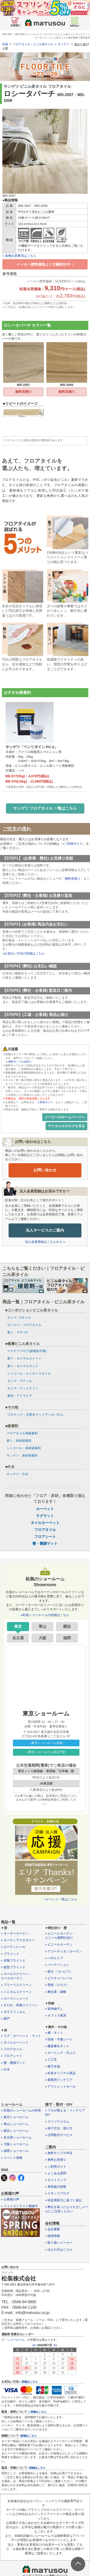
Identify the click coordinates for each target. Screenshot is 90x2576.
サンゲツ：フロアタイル (24, 1325)
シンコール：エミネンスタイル (29, 1373)
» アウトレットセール (60, 2086)
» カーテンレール (13, 1947)
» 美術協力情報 (55, 2186)
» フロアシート (11, 2056)
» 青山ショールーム (15, 2124)
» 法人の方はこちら (59, 2249)
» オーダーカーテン (15, 1933)
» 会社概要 (52, 2229)
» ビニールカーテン (59, 1944)
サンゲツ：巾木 (17, 1474)
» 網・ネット (54, 2032)
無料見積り (23, 392)
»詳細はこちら (28, 2435)
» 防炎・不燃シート (59, 2039)
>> (55, 2345)
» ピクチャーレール (59, 1978)
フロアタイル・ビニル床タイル (33, 44)
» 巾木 (5, 2069)
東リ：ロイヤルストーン (24, 1358)
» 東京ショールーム (15, 2117)
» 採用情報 (52, 2236)
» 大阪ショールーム (15, 2144)
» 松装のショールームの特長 (21, 2110)
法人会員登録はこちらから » (45, 1242)
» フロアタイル (11, 2049)
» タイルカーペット (15, 2042)
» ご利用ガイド (55, 2166)
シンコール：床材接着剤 (23, 1448)
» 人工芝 (51, 2059)
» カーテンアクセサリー (18, 1940)
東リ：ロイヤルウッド (22, 1366)
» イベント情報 (11, 2157)
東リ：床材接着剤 (18, 1440)
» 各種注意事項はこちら (19, 256)
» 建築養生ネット (57, 2046)
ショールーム (15, 2339)
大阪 (42, 1638)
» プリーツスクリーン (16, 1985)
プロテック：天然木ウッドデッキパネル (35, 1414)
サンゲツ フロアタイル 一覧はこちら (45, 808)
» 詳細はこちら (28, 2381)
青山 (42, 1626)
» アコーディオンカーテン (63, 1951)
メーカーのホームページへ (65, 1117)
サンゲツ (63, 44)
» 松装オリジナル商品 (60, 2073)
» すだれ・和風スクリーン (19, 2005)
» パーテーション (57, 1965)
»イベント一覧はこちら (60, 1899)
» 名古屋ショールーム (16, 2137)
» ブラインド (10, 1954)
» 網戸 (5, 2018)
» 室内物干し (54, 2009)
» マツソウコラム (57, 2121)
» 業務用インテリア (59, 2080)
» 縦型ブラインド (13, 1967)
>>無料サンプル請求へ (18, 1061)
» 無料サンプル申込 (59, 2153)
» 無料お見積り (55, 2159)
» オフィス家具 (55, 2015)
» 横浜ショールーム (15, 2130)
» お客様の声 (10, 2199)
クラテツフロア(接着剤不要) (27, 1351)
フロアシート (45, 1537)
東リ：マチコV (17, 1332)
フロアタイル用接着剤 (22, 1433)
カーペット (45, 1509)
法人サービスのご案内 (45, 1230)
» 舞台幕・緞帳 (55, 1992)
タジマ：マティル (19, 1381)
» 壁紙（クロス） (57, 1985)
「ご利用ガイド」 (44, 1102)
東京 (18, 1626)
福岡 (67, 1638)
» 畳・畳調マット (13, 2063)
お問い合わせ (44, 1170)
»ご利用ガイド (72, 843)
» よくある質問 (55, 2173)
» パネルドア (54, 1958)
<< (34, 2345)
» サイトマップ (55, 2180)
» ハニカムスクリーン (16, 1992)
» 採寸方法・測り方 (59, 2128)
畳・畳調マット (45, 1543)
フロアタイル (45, 1530)
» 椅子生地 (52, 2066)
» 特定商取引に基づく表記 (63, 2200)
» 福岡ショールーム (15, 2151)
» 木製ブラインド (13, 1960)
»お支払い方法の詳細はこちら (23, 953)
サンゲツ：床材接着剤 (22, 1455)
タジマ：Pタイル (19, 1317)
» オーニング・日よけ (60, 2053)
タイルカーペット (45, 1523)
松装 (5, 44)
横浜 (67, 1626)
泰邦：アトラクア (19, 1396)
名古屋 (18, 1638)
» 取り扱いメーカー (59, 2242)
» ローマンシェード (15, 1998)
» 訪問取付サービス (59, 2135)
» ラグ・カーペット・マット (21, 2036)
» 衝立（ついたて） (59, 1971)
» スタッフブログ (57, 2193)
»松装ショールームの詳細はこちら (45, 1615)
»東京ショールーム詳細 (46, 1743)
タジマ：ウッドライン (22, 1388)
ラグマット (45, 1516)
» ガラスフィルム (13, 2012)
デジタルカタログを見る (66, 1126)
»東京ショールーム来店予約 (46, 1752)
